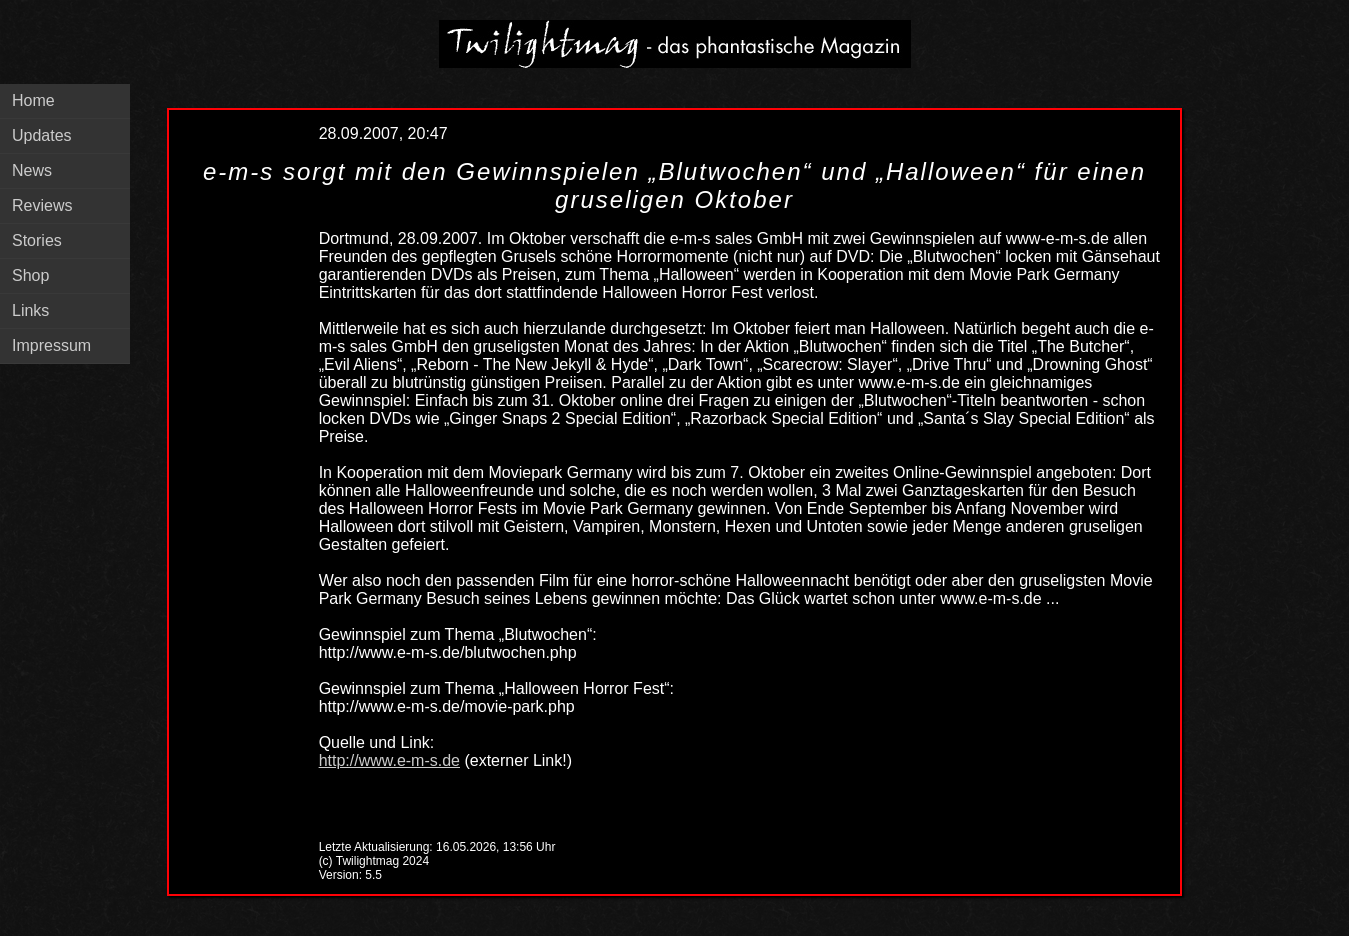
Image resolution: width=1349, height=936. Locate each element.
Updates (42, 135)
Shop (30, 275)
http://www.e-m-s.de (389, 760)
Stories (37, 240)
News (32, 170)
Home (33, 100)
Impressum (51, 345)
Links (30, 310)
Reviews (42, 205)
